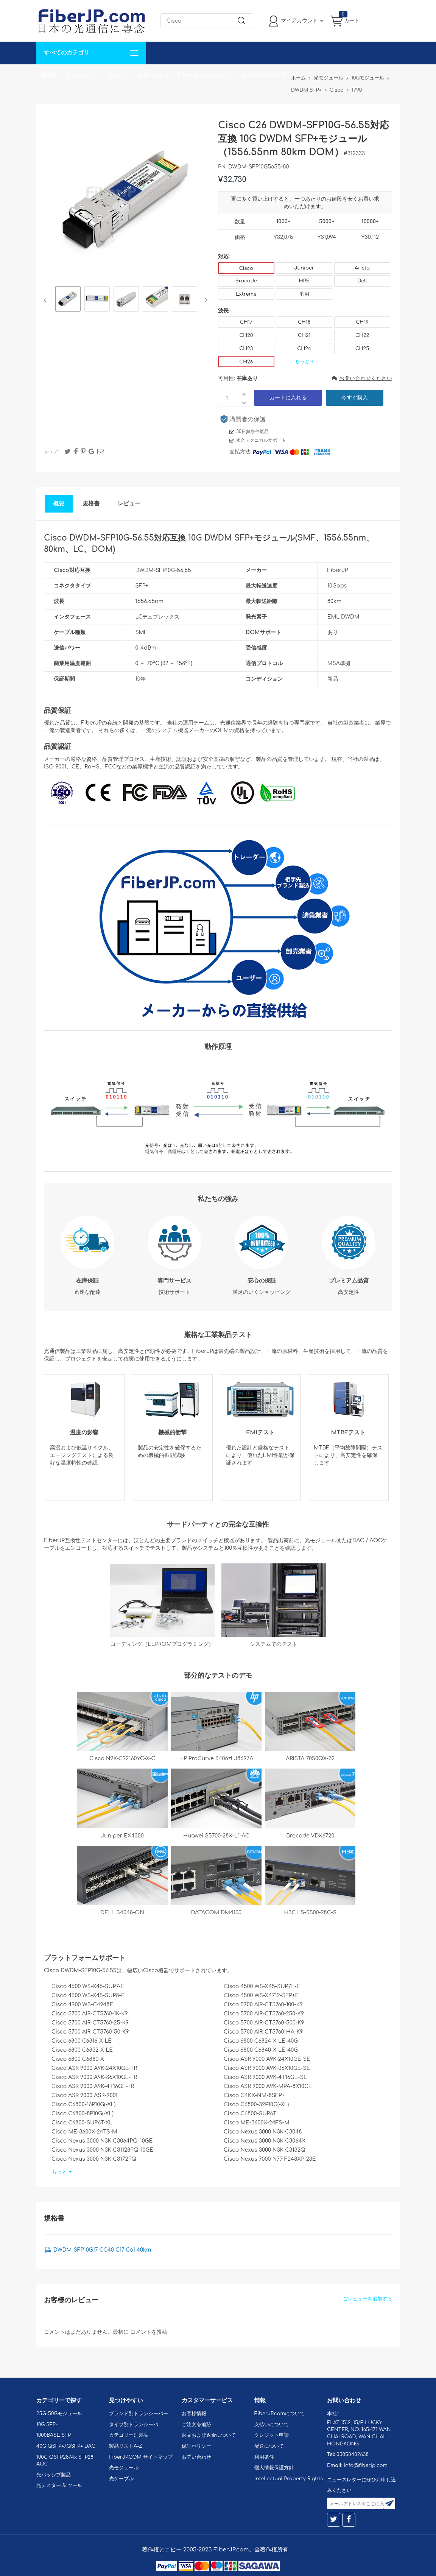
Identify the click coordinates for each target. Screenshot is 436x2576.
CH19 (362, 322)
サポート (117, 75)
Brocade (246, 281)
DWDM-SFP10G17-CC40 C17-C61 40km (102, 2250)
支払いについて (271, 2424)
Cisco (246, 268)
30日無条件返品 (252, 431)
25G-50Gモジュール (59, 2413)
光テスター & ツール (59, 2485)
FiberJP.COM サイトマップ (141, 2457)
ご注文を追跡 (196, 2424)
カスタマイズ (82, 75)
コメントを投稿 (148, 2332)
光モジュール (124, 2467)
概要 (58, 503)
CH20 (246, 335)
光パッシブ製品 (53, 2475)
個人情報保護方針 (274, 2467)
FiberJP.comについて (205, 75)
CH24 (304, 348)
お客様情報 (194, 2413)
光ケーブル (121, 2478)
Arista (362, 268)
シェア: (52, 451)
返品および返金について (209, 2435)
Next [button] (204, 300)
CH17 (246, 322)
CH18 (304, 322)
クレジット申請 (271, 2435)
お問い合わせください (362, 378)
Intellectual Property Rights (288, 2478)
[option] (68, 300)
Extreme (246, 294)
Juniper (304, 268)
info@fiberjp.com (366, 2465)
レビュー (129, 503)
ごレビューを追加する (367, 2299)
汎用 (304, 294)
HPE (304, 281)
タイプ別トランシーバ (133, 2424)
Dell (362, 281)
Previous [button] (47, 300)
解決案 (49, 75)
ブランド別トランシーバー (138, 2413)
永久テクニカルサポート (261, 440)
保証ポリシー (196, 2446)
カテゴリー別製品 (128, 2435)
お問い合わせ (153, 75)
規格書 (91, 503)
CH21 (304, 335)
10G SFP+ (47, 2424)
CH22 (362, 335)
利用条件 (264, 2457)
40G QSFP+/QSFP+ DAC (65, 2446)
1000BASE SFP (53, 2435)
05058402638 (352, 2454)
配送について (269, 2446)
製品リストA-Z (125, 2446)
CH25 (362, 348)
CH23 (246, 348)
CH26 (246, 362)
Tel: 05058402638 (264, 75)
